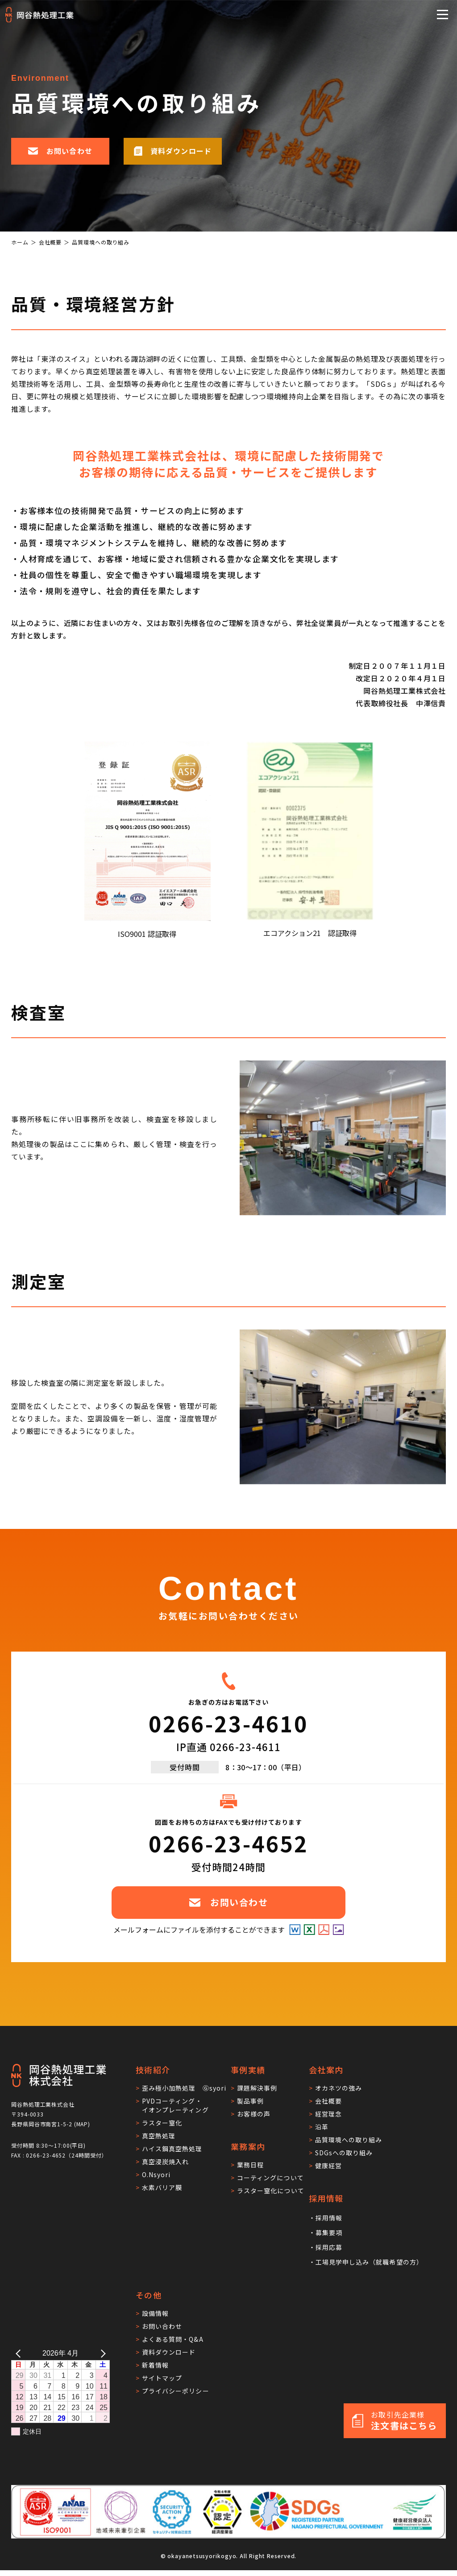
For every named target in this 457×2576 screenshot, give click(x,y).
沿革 (321, 2126)
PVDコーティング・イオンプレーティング (175, 2105)
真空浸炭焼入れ (165, 2161)
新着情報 (155, 2365)
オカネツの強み (338, 2087)
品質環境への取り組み (348, 2139)
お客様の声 (253, 2113)
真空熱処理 (158, 2135)
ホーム (20, 242)
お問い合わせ (162, 2326)
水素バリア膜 (162, 2187)
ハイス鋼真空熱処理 (172, 2148)
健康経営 (328, 2165)
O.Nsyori (156, 2174)
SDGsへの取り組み (344, 2152)
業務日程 (250, 2164)
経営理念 (328, 2113)
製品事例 (250, 2100)
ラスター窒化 (162, 2122)
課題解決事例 (257, 2087)
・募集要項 (325, 2232)
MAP (82, 2124)
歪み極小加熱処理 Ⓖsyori (184, 2087)
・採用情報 (325, 2217)
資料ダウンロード (168, 2352)
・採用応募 (325, 2247)
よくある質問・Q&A (173, 2339)
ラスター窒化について (270, 2190)
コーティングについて (270, 2177)
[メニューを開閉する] (442, 14)
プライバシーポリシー (175, 2390)
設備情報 (155, 2313)
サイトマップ (162, 2377)
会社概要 (50, 242)
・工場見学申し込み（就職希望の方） (366, 2261)
